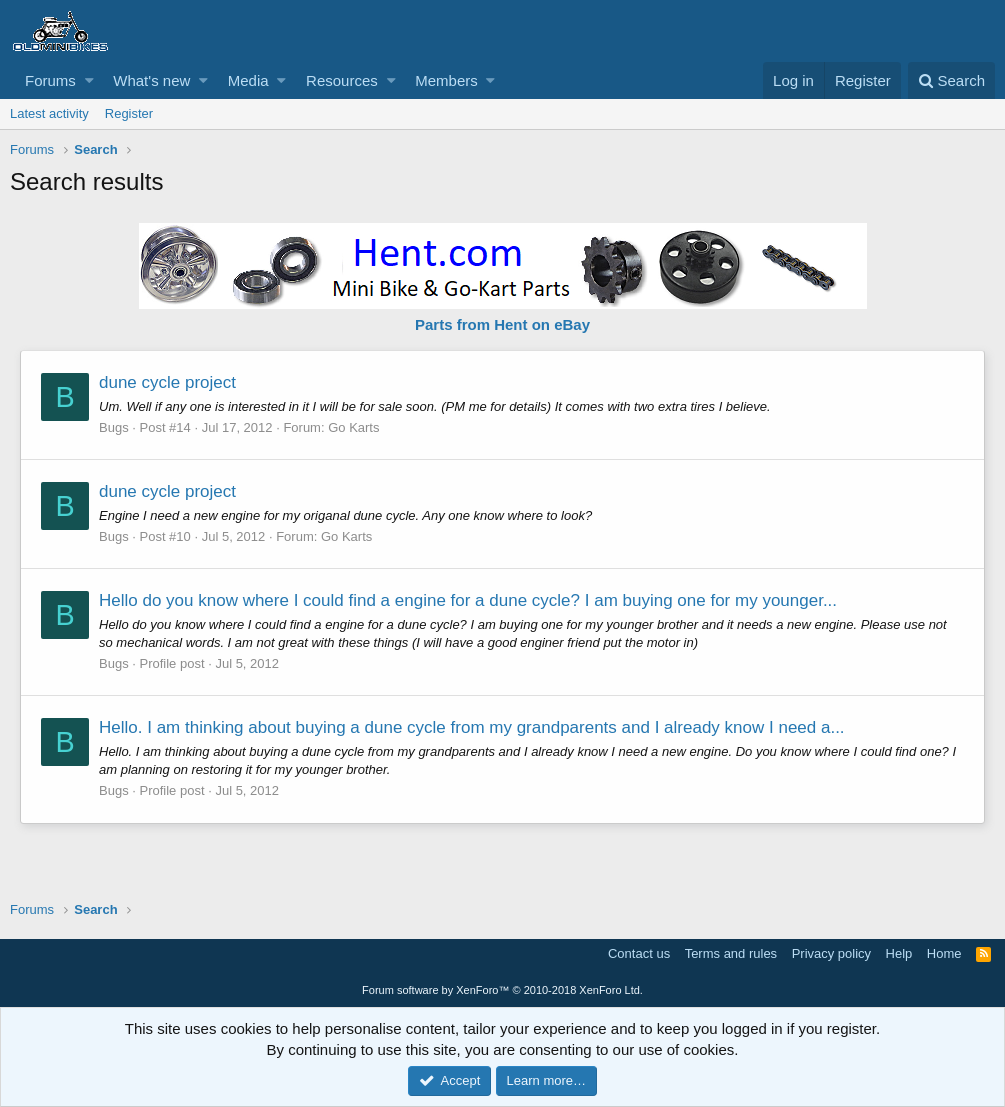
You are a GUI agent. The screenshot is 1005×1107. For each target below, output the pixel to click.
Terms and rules (731, 953)
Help (899, 953)
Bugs (114, 427)
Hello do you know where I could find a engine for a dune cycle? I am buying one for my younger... (468, 600)
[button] (89, 80)
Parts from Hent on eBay (502, 324)
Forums (50, 80)
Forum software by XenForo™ (502, 990)
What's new (151, 80)
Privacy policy (831, 953)
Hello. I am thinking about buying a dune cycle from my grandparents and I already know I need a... (472, 727)
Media (248, 80)
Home (944, 953)
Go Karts (353, 427)
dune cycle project (167, 382)
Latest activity (49, 113)
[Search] (951, 80)
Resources (342, 80)
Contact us (639, 953)
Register (129, 113)
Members (446, 80)
